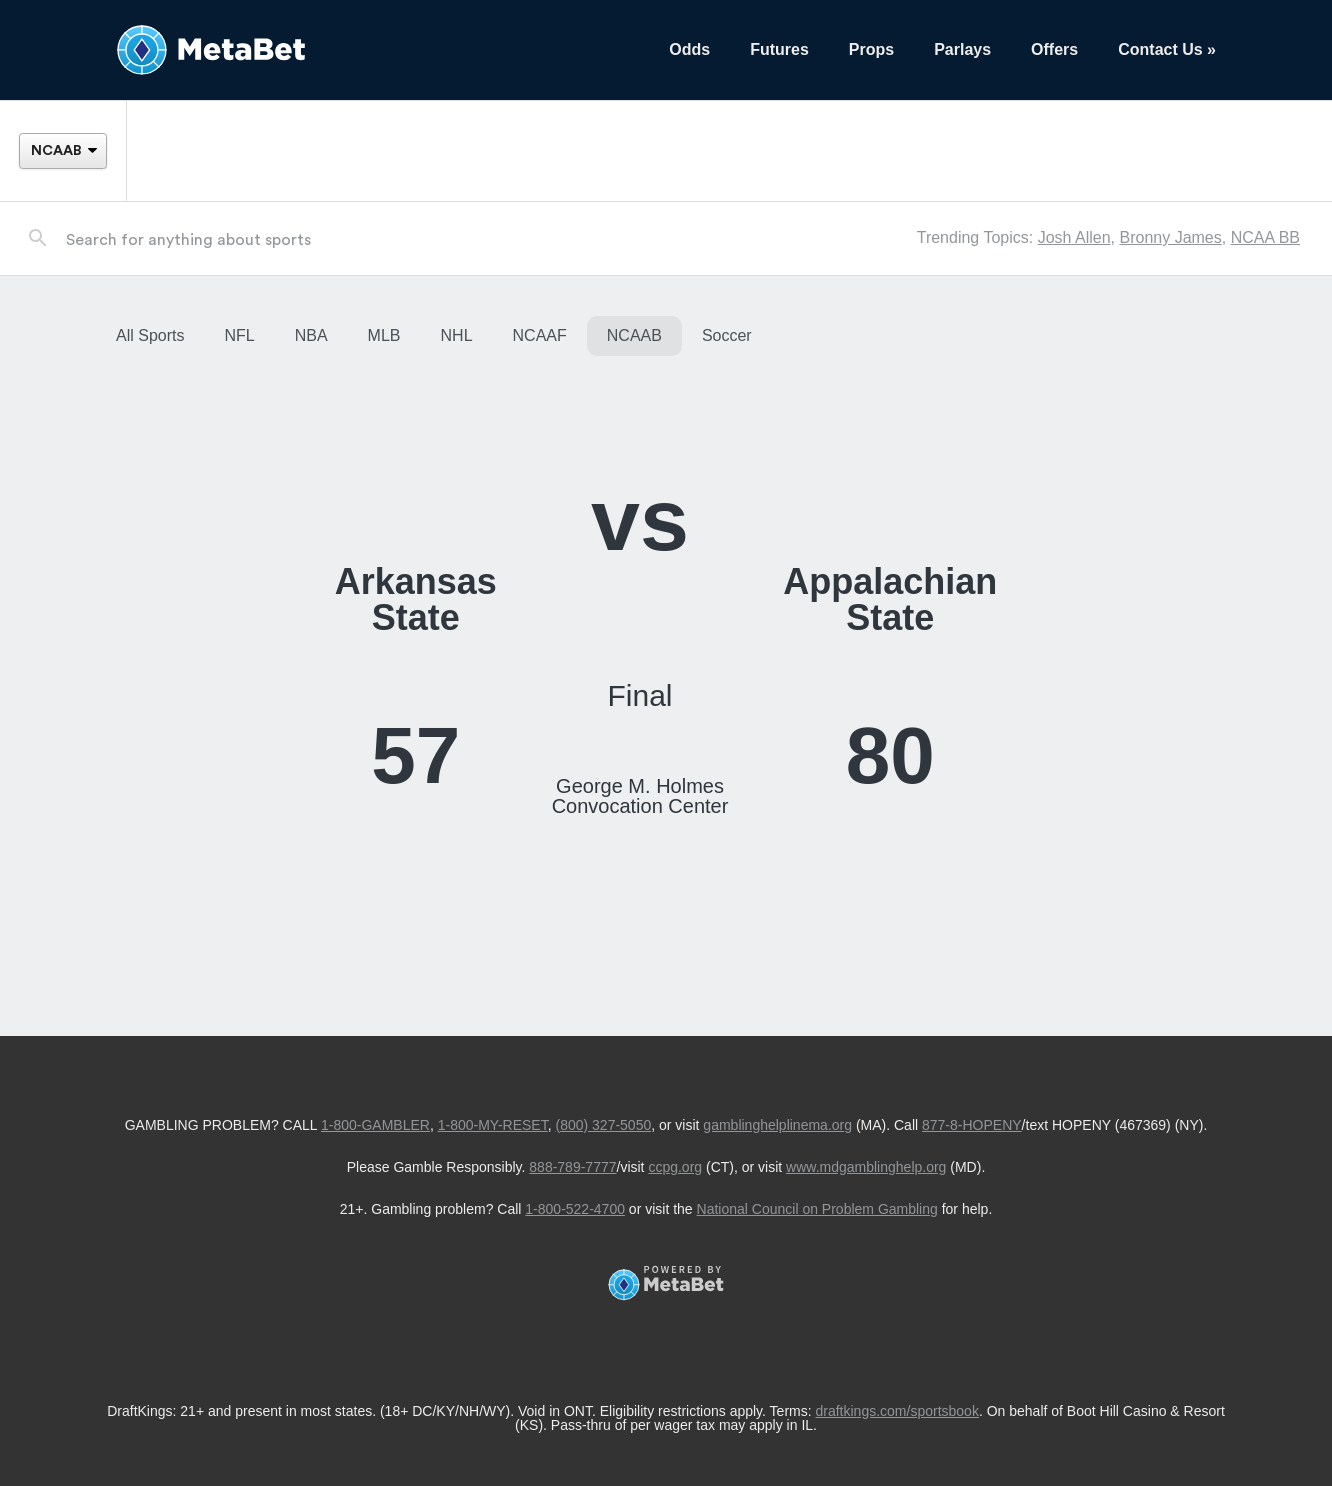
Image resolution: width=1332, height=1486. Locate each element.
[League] (63, 151)
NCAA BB (1265, 237)
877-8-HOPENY (972, 1125)
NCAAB (634, 335)
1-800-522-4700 (575, 1209)
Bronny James (1170, 237)
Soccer (727, 335)
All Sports (150, 335)
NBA (311, 335)
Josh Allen (1074, 237)
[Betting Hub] (372, 50)
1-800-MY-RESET (493, 1125)
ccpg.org (675, 1167)
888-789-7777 (572, 1167)
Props (871, 49)
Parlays (962, 49)
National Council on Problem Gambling (817, 1209)
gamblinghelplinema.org (777, 1125)
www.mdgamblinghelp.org (866, 1167)
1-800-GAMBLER (375, 1125)
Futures (779, 49)
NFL (239, 335)
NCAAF (540, 335)
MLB (384, 335)
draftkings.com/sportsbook (897, 1411)
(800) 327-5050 (603, 1125)
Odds (689, 49)
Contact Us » (1167, 49)
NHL (457, 335)
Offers (1054, 49)
